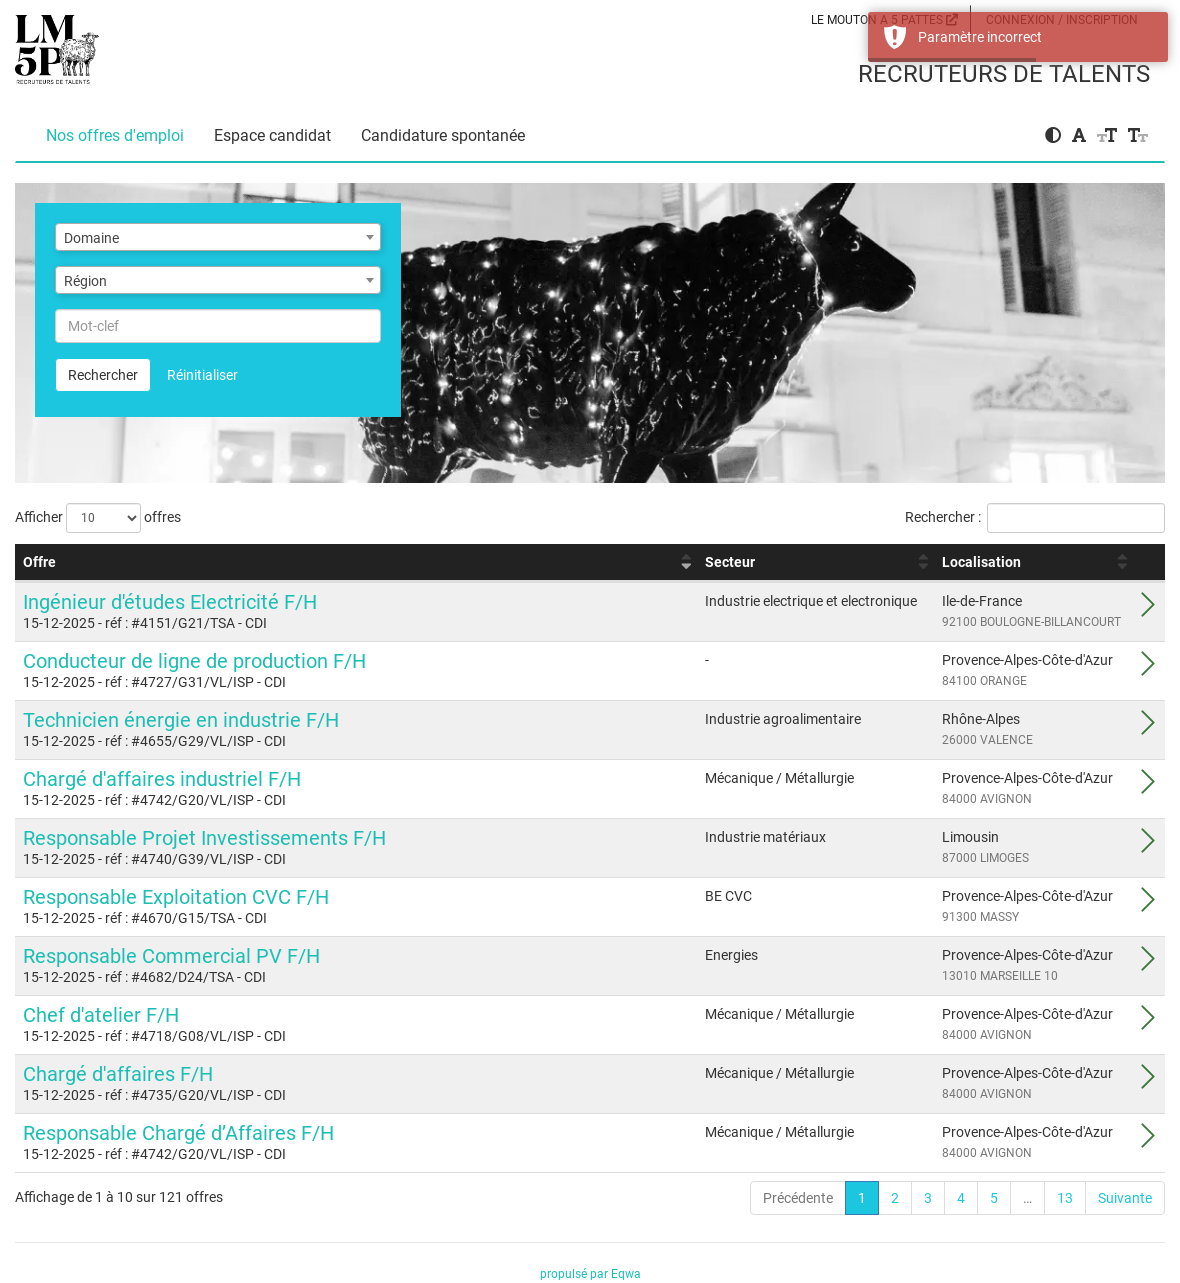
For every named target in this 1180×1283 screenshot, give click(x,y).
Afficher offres (98, 518)
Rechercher (103, 375)
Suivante (1125, 1198)
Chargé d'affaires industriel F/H (162, 779)
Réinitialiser (202, 375)
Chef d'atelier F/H (101, 1015)
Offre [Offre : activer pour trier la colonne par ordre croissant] (39, 562)
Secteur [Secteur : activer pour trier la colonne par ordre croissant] (730, 562)
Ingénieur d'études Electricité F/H (170, 602)
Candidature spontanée (443, 135)
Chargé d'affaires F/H (118, 1074)
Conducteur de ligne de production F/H (194, 661)
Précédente (798, 1198)
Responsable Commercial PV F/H (171, 956)
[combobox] (218, 237)
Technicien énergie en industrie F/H (181, 720)
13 (1065, 1198)
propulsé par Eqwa (590, 1274)
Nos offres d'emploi (115, 135)
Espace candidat (272, 135)
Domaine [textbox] (91, 238)
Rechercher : (1035, 518)
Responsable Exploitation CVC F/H (176, 897)
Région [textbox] (85, 281)
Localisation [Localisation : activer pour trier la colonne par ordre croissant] (981, 562)
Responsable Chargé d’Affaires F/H (178, 1133)
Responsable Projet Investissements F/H (204, 838)
